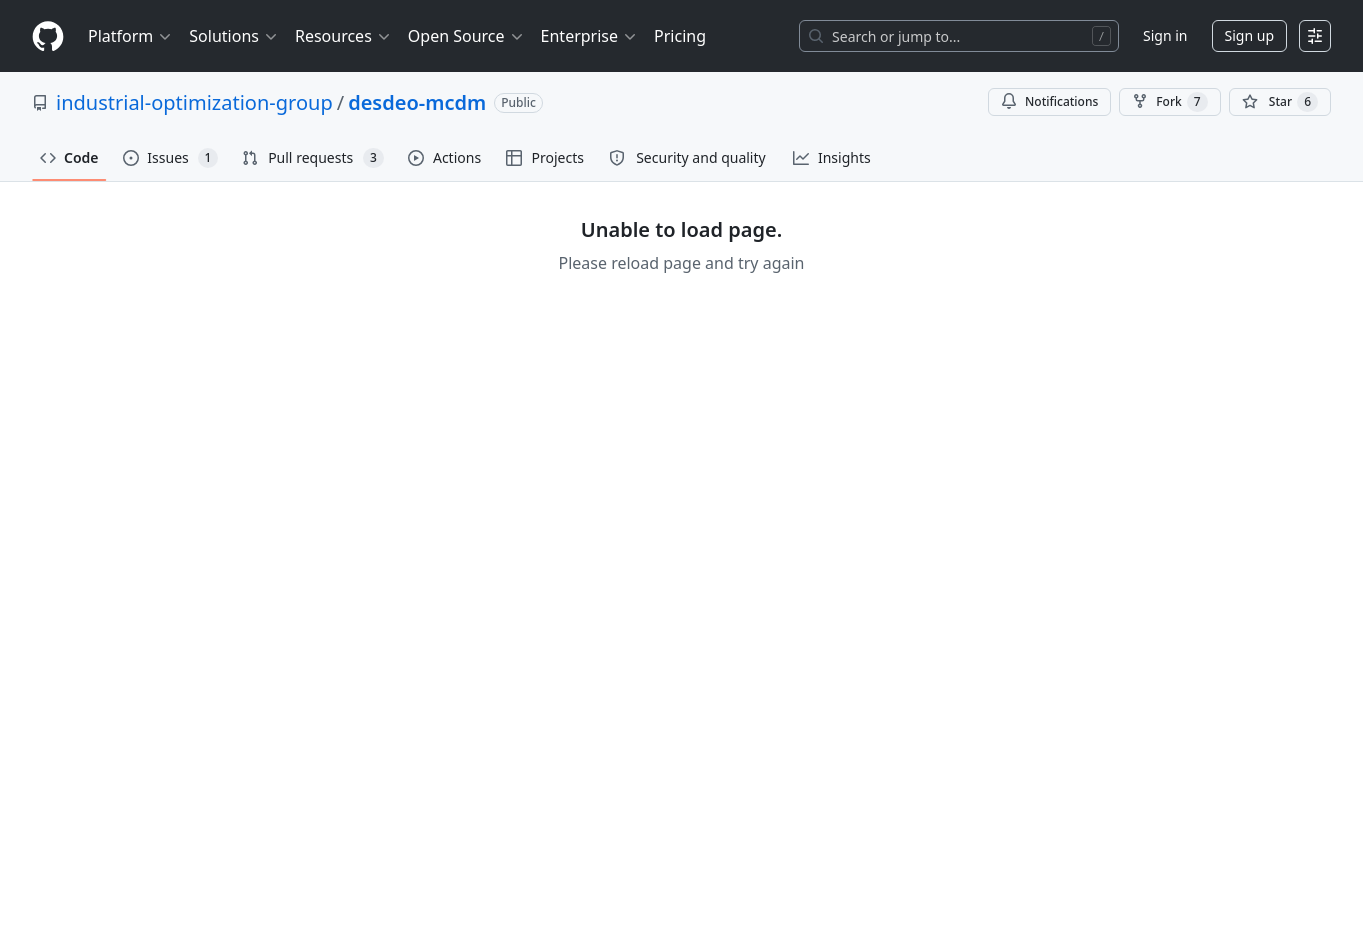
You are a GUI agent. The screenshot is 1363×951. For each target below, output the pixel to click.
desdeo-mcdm (417, 102)
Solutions (234, 36)
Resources (343, 36)
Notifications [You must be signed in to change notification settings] (1049, 101)
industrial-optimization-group (194, 102)
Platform (130, 36)
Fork (1169, 102)
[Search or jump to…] (959, 36)
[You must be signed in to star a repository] (1280, 102)
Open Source (466, 36)
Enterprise (589, 36)
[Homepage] (48, 36)
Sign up (1249, 35)
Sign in (1165, 35)
